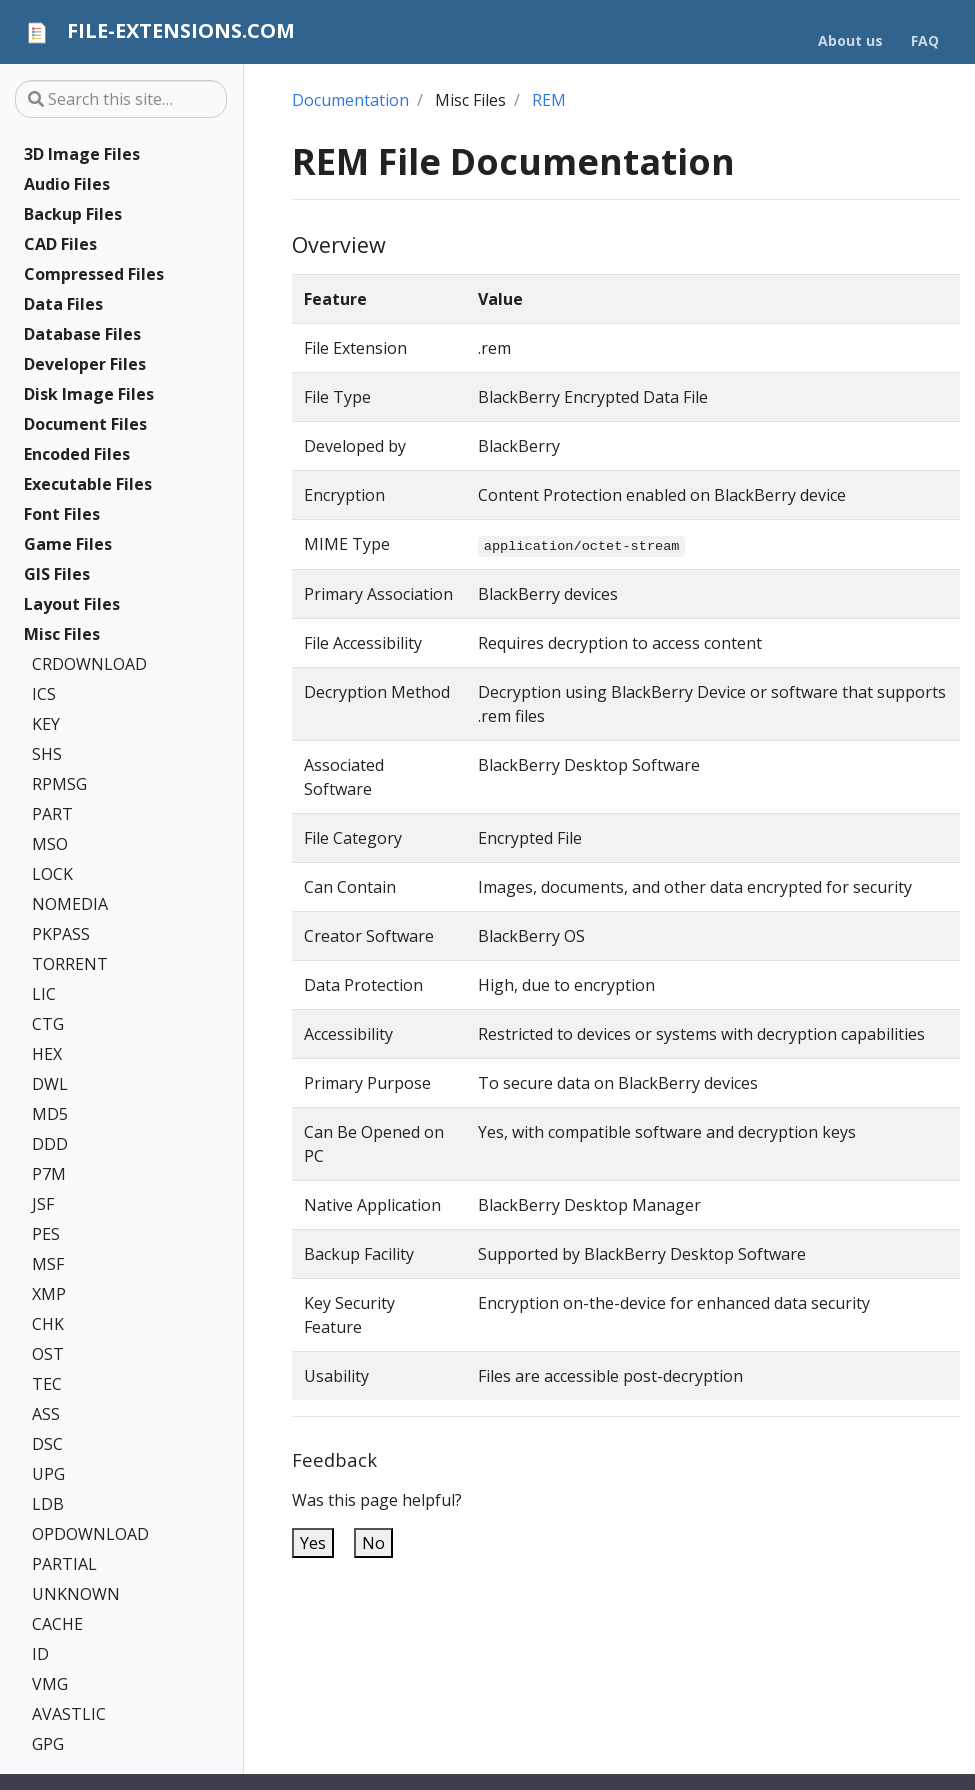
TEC (47, 1384)
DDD (50, 1144)
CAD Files (60, 244)
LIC (44, 994)
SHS (47, 754)
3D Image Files (82, 154)
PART (52, 814)
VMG (50, 1684)
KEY (46, 724)
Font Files (62, 514)
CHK (48, 1324)
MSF (48, 1264)
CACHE (57, 1624)
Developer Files (85, 364)
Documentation (350, 100)
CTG (48, 1024)
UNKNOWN (76, 1594)
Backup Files (73, 214)
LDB (48, 1504)
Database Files (82, 334)
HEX (47, 1054)
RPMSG (59, 784)
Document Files (85, 424)
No (373, 1543)
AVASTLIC (69, 1714)
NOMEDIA (70, 904)
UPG (48, 1474)
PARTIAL (64, 1564)
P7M (49, 1174)
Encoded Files (77, 454)
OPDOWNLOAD (90, 1534)
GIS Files (57, 574)
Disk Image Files (89, 394)
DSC (47, 1444)
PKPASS (61, 934)
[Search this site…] (121, 99)
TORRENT (70, 964)
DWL (50, 1084)
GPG (48, 1744)
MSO (50, 844)
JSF (43, 1204)
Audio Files (67, 184)
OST (48, 1354)
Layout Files (72, 604)
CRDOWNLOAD (89, 664)
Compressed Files (94, 274)
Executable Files (88, 484)
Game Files (68, 544)
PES (46, 1234)
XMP (49, 1294)
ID (40, 1654)
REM (549, 100)
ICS (44, 694)
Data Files (63, 304)
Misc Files (62, 634)
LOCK (52, 874)
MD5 (50, 1114)
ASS (46, 1414)
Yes (313, 1543)
